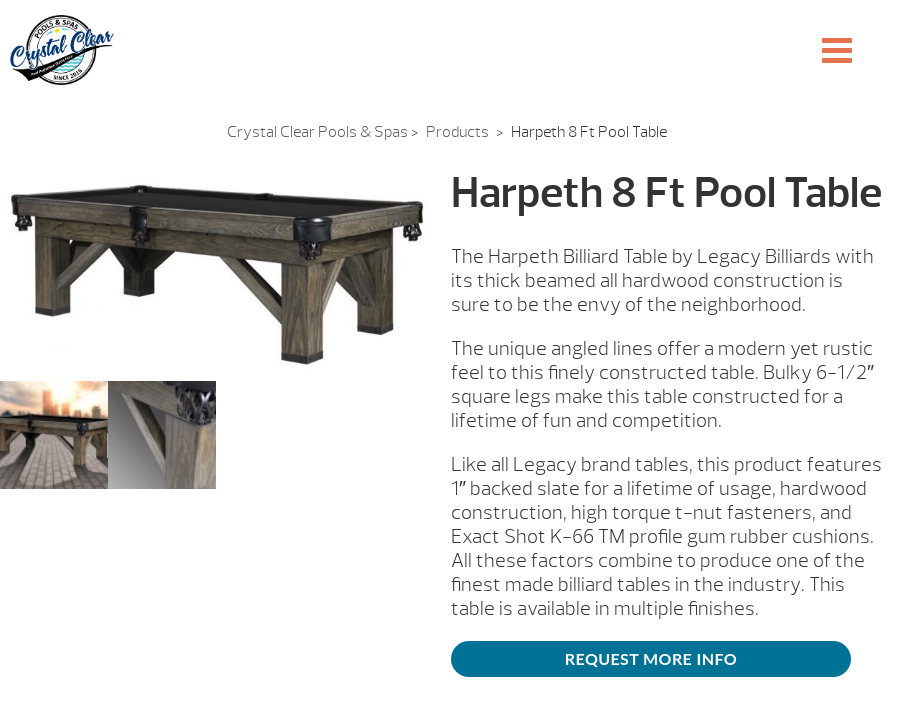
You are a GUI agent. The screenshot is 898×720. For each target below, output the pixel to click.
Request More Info (651, 658)
